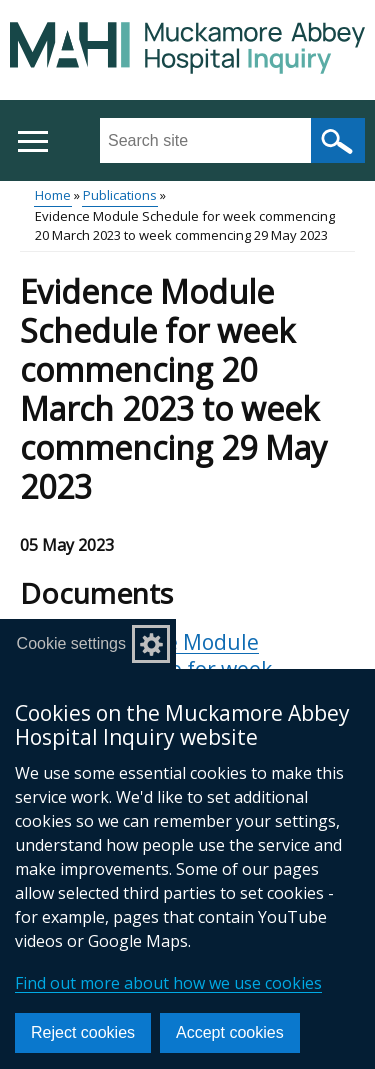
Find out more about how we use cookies (168, 983)
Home (53, 195)
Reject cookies (83, 1032)
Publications (120, 195)
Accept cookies (230, 1032)
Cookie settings (71, 643)
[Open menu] (32, 141)
